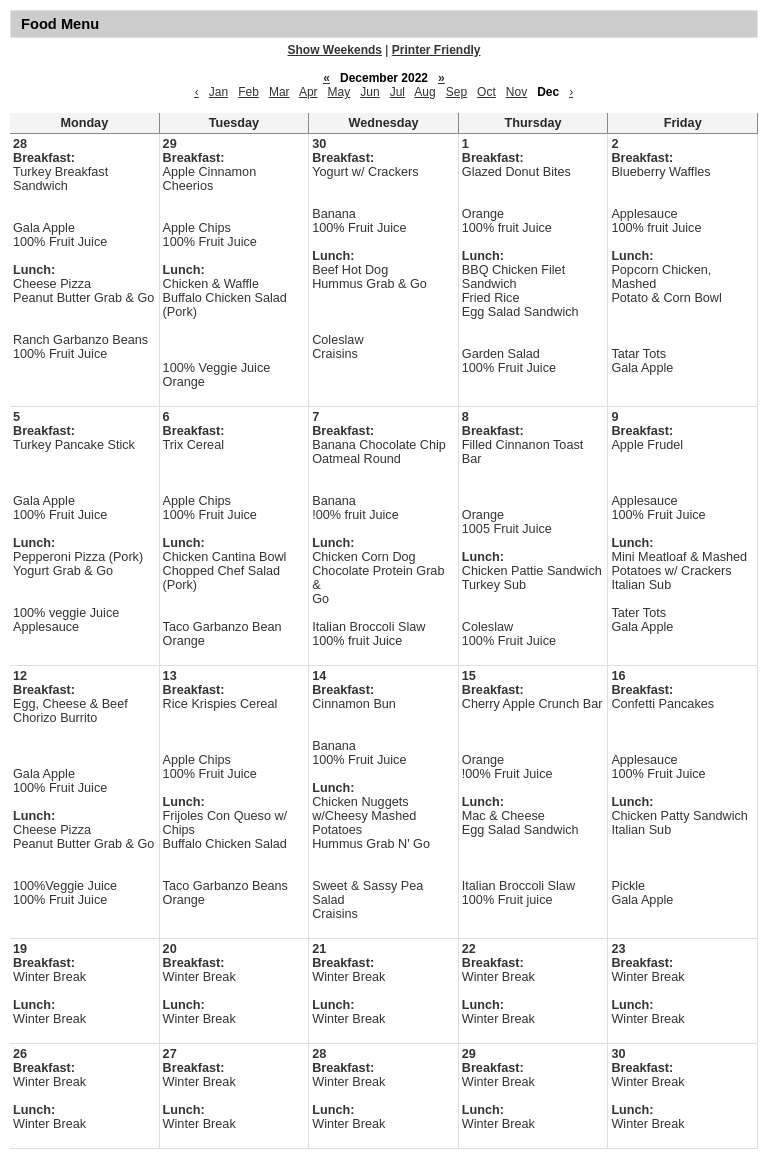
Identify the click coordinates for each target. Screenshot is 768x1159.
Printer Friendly (436, 50)
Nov (516, 92)
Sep (456, 92)
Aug (424, 92)
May (339, 92)
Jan (218, 92)
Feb (248, 92)
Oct (486, 92)
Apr (308, 92)
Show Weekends (335, 50)
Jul (397, 92)
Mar (279, 92)
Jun (369, 92)
